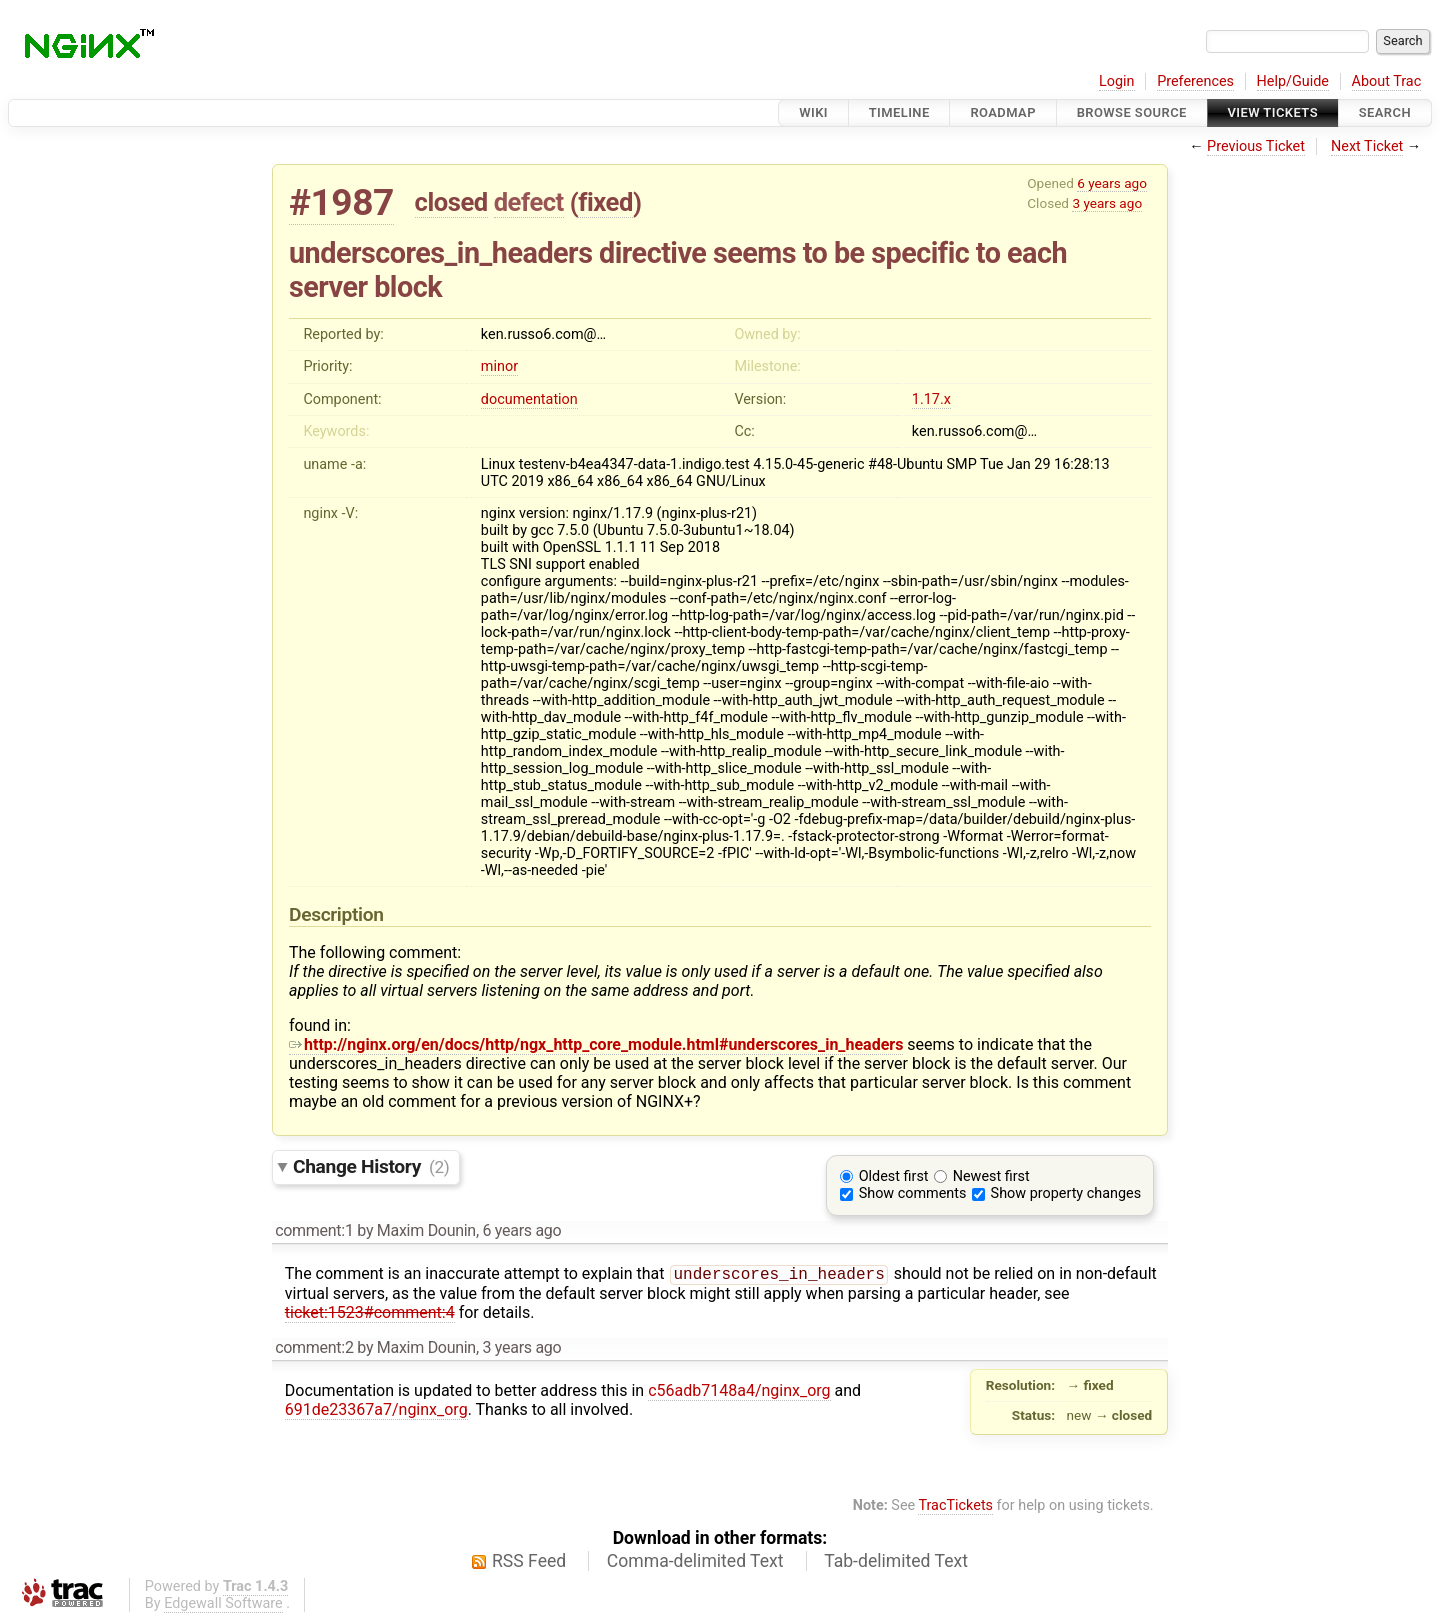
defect (529, 202)
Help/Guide (1293, 81)
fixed (605, 202)
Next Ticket (1367, 146)
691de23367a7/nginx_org (376, 1411)
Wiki (813, 112)
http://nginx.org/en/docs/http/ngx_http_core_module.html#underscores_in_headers (596, 1044)
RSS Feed (529, 1563)
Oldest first (894, 1176)
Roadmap (1003, 112)
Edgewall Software (223, 1605)
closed (451, 202)
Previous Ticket (1256, 146)
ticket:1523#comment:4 (370, 1314)
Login (1117, 81)
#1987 (341, 202)
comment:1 (314, 1230)
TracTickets (955, 1507)
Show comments (913, 1193)
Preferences (1195, 81)
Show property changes (1066, 1193)
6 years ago (1112, 183)
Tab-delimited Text (896, 1563)
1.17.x (931, 399)
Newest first (991, 1176)
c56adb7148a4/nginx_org (739, 1392)
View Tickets (1273, 112)
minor (499, 366)
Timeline (899, 112)
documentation (529, 399)
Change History (371, 1166)
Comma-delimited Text (695, 1563)
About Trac (1387, 81)
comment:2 (314, 1349)
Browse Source (1132, 112)
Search (1385, 112)
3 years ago (1107, 203)
